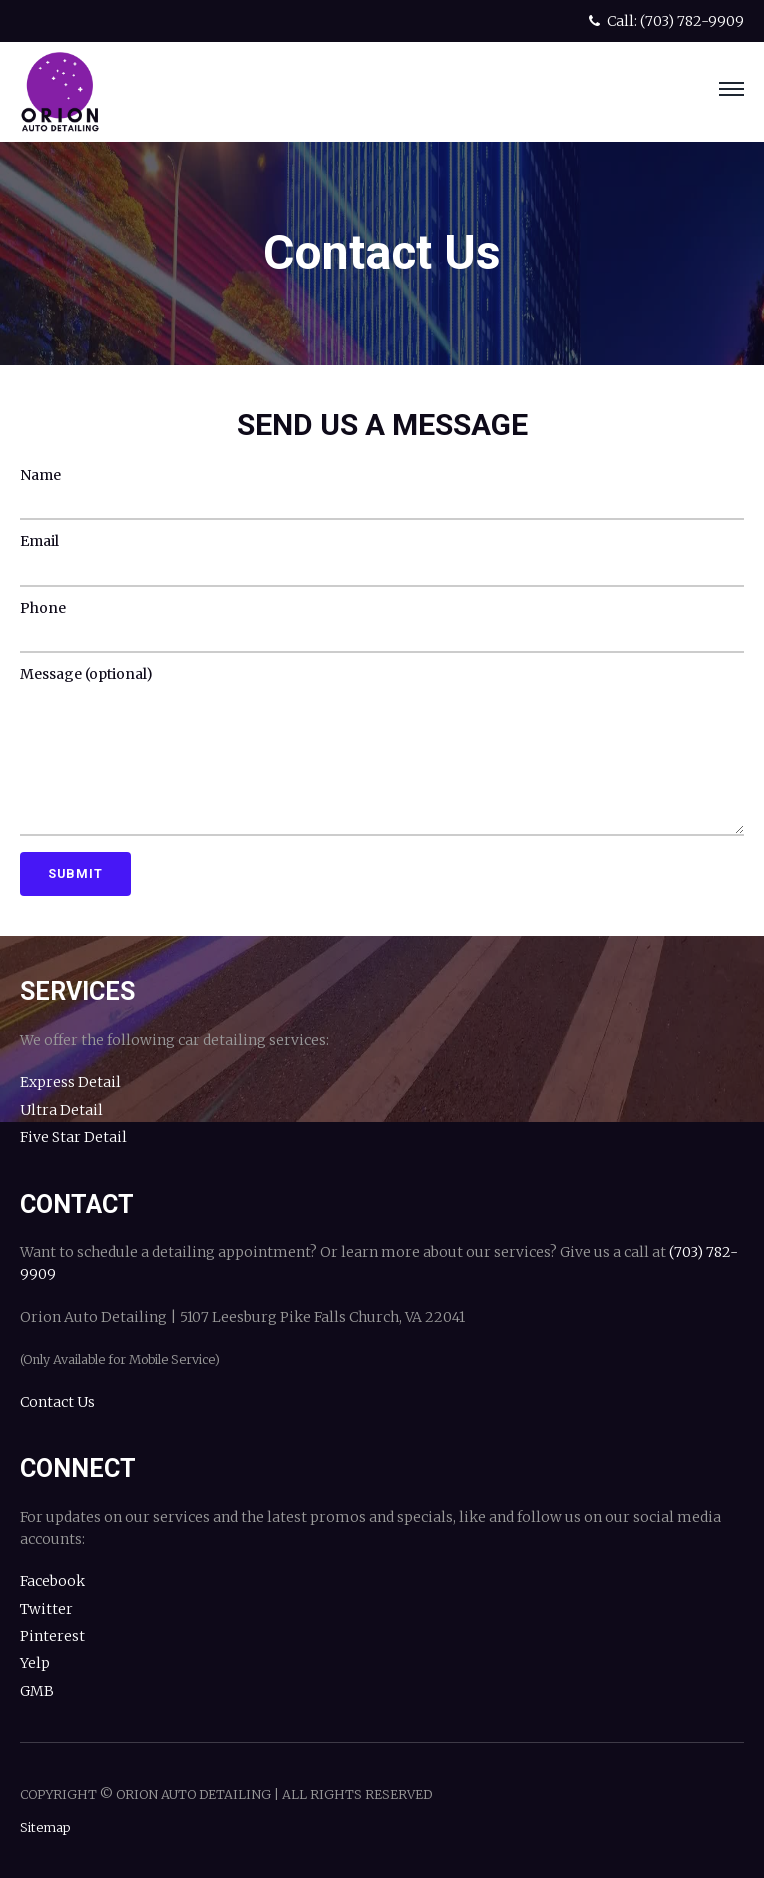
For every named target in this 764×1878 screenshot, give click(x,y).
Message (86, 674)
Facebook (52, 1581)
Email (39, 541)
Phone (43, 608)
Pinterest (52, 1636)
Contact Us (57, 1402)
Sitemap (45, 1827)
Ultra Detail (61, 1110)
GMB (37, 1691)
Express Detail (70, 1082)
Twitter (46, 1609)
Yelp (35, 1663)
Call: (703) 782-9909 (664, 21)
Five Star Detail (73, 1137)
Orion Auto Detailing (60, 92)
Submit (75, 873)
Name (40, 475)
